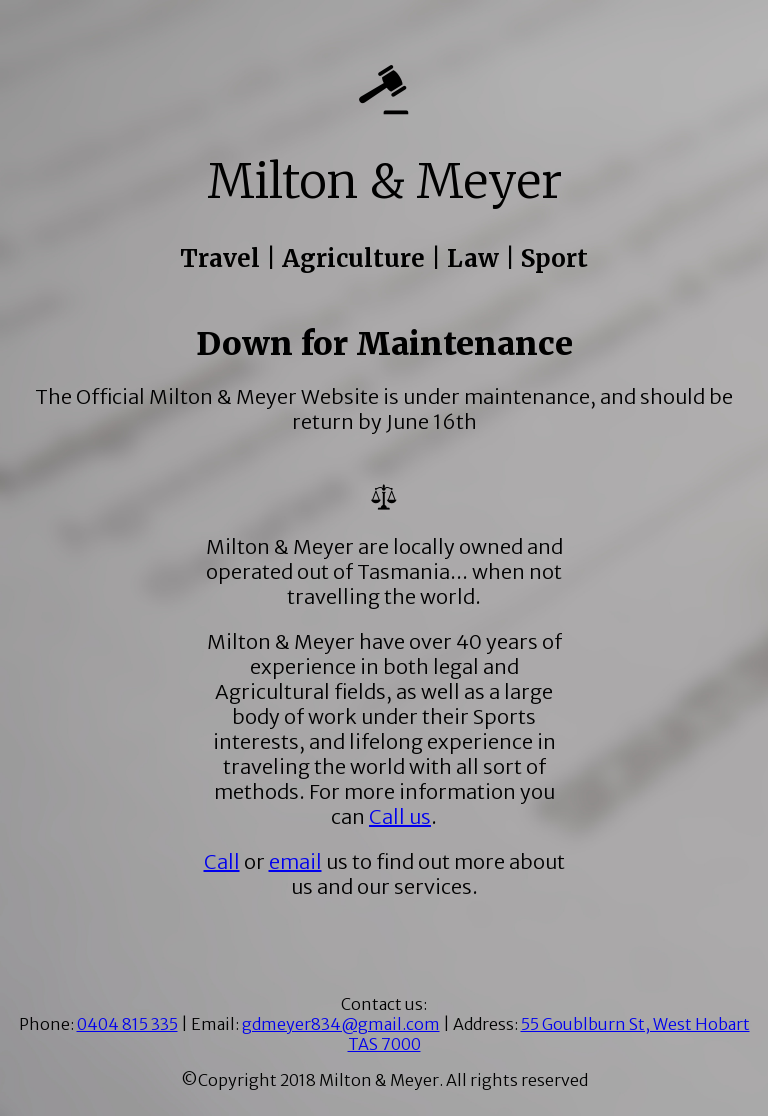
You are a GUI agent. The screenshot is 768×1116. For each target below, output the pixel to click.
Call (222, 861)
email (295, 861)
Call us (400, 816)
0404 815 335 (127, 1024)
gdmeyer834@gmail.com (341, 1024)
